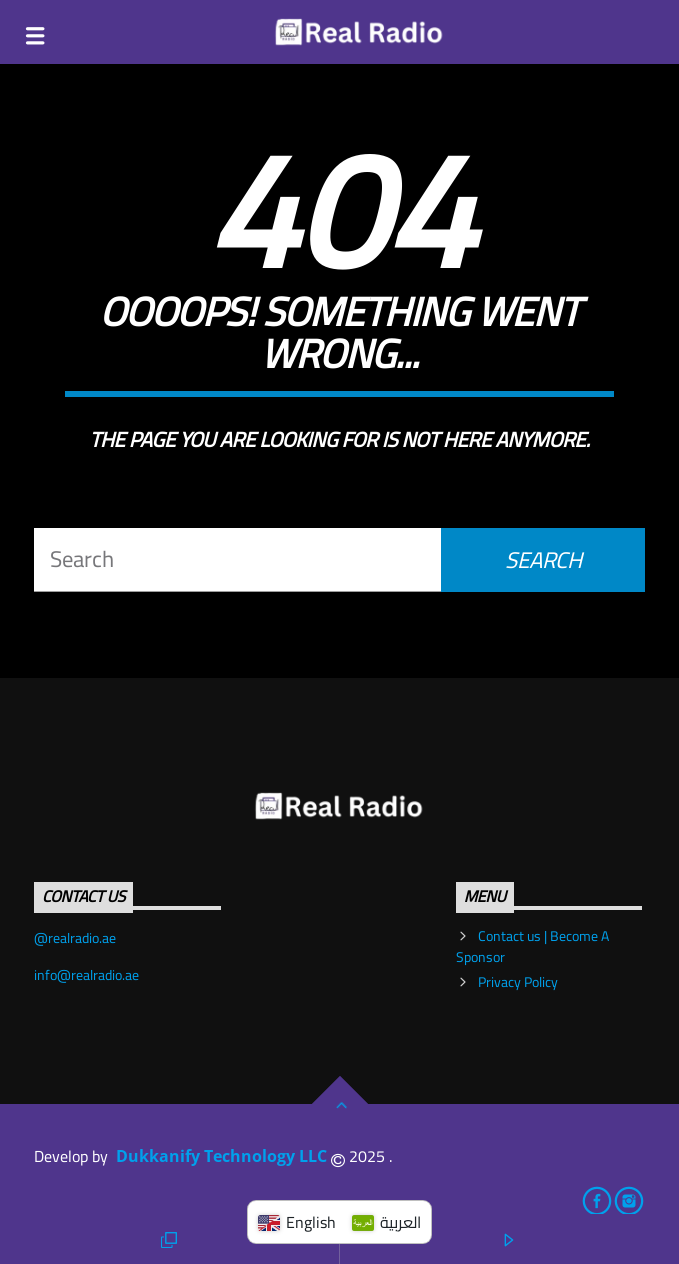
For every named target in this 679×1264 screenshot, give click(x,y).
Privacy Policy (518, 982)
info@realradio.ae (86, 975)
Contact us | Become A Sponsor (532, 946)
